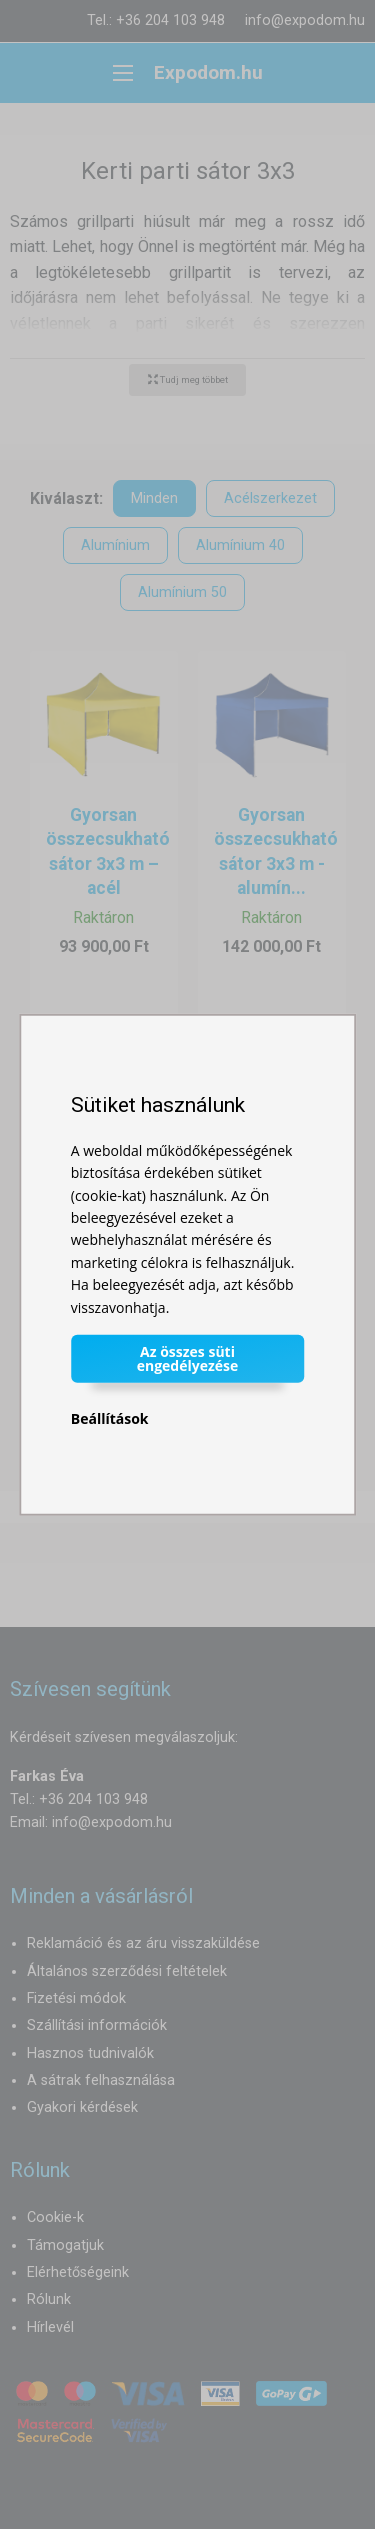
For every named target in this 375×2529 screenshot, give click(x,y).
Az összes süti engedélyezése (188, 1358)
